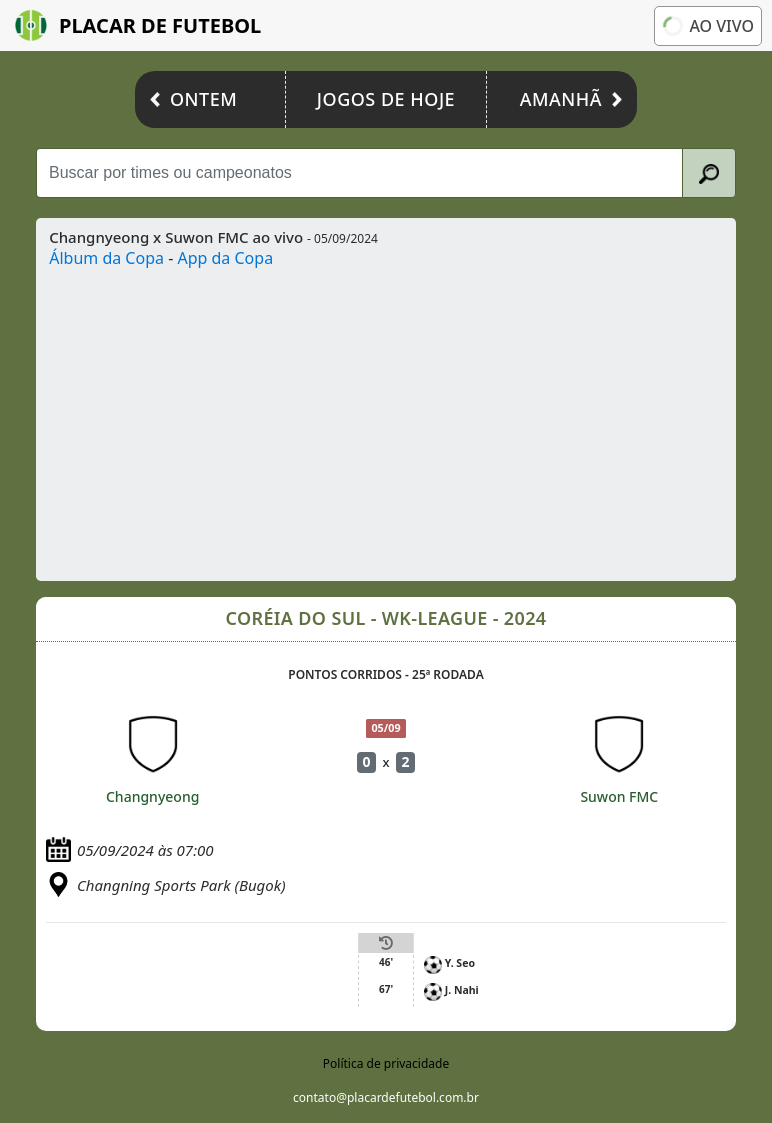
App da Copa (225, 258)
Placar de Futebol (138, 25)
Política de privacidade (386, 1063)
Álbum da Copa (106, 258)
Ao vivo (708, 26)
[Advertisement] (386, 420)
